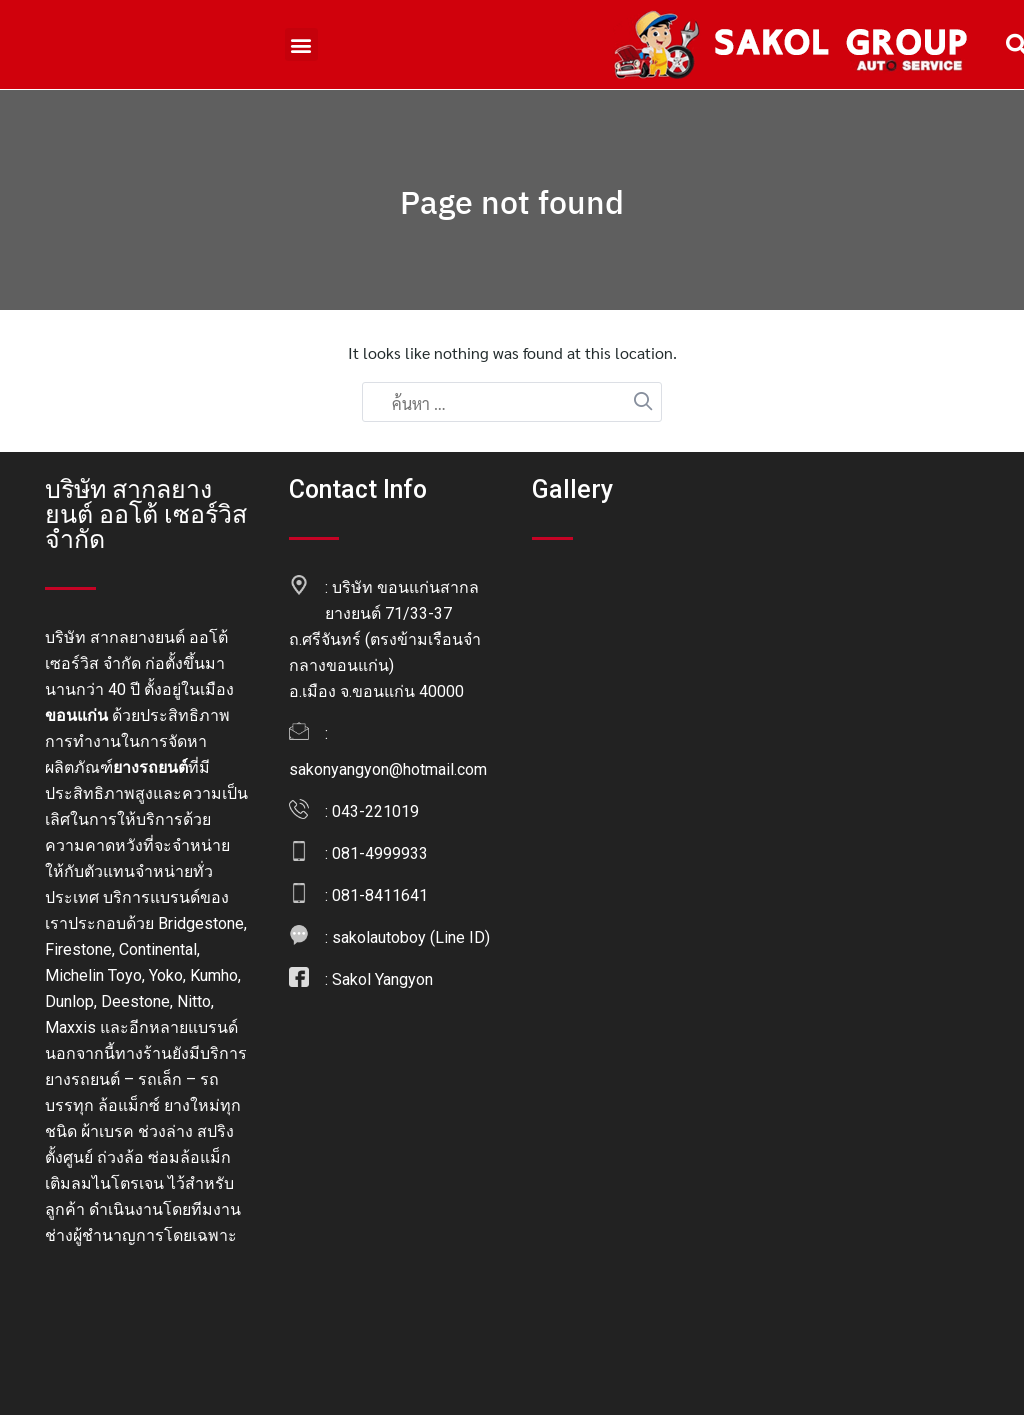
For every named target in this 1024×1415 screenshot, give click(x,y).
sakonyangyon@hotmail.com (388, 769)
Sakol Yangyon (382, 979)
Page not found (512, 202)
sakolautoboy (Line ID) (411, 937)
